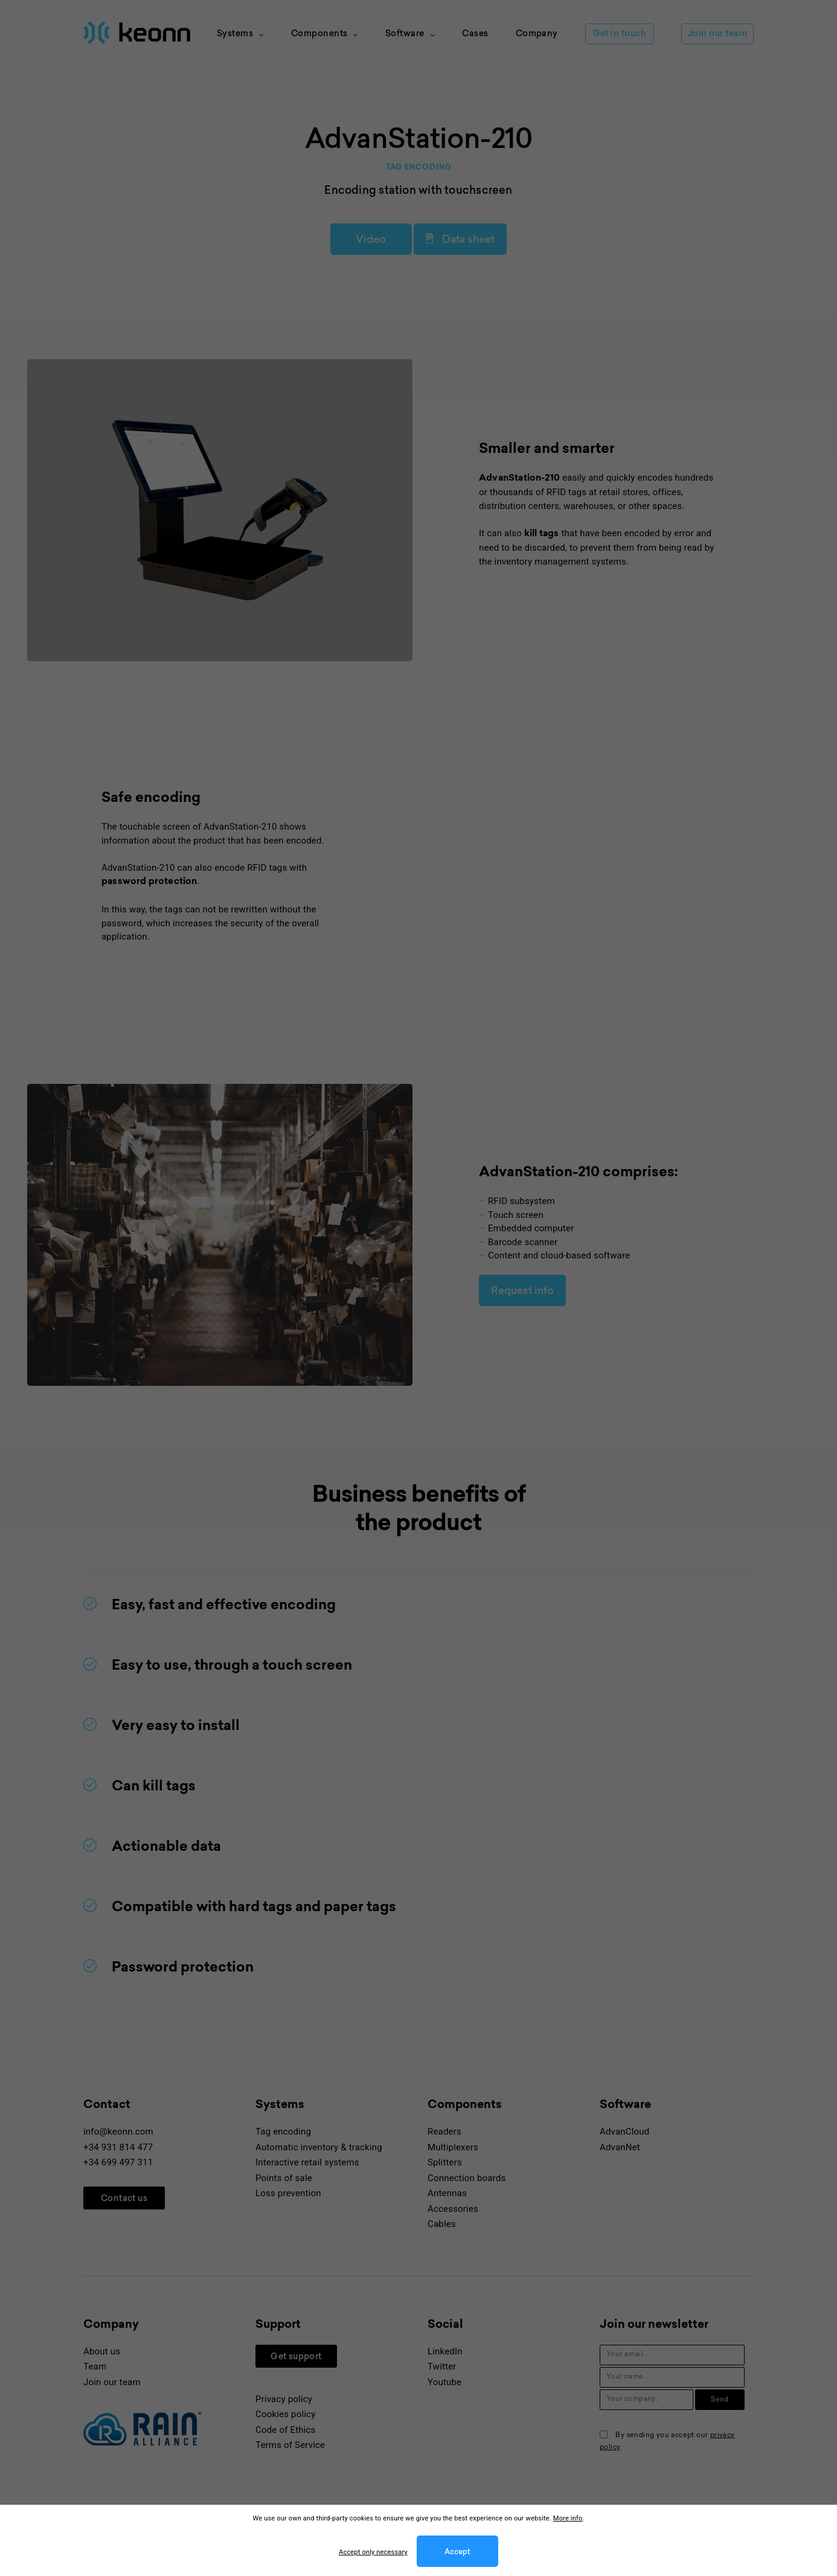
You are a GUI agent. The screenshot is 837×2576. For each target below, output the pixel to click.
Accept (457, 2552)
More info (568, 2518)
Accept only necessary (373, 2552)
